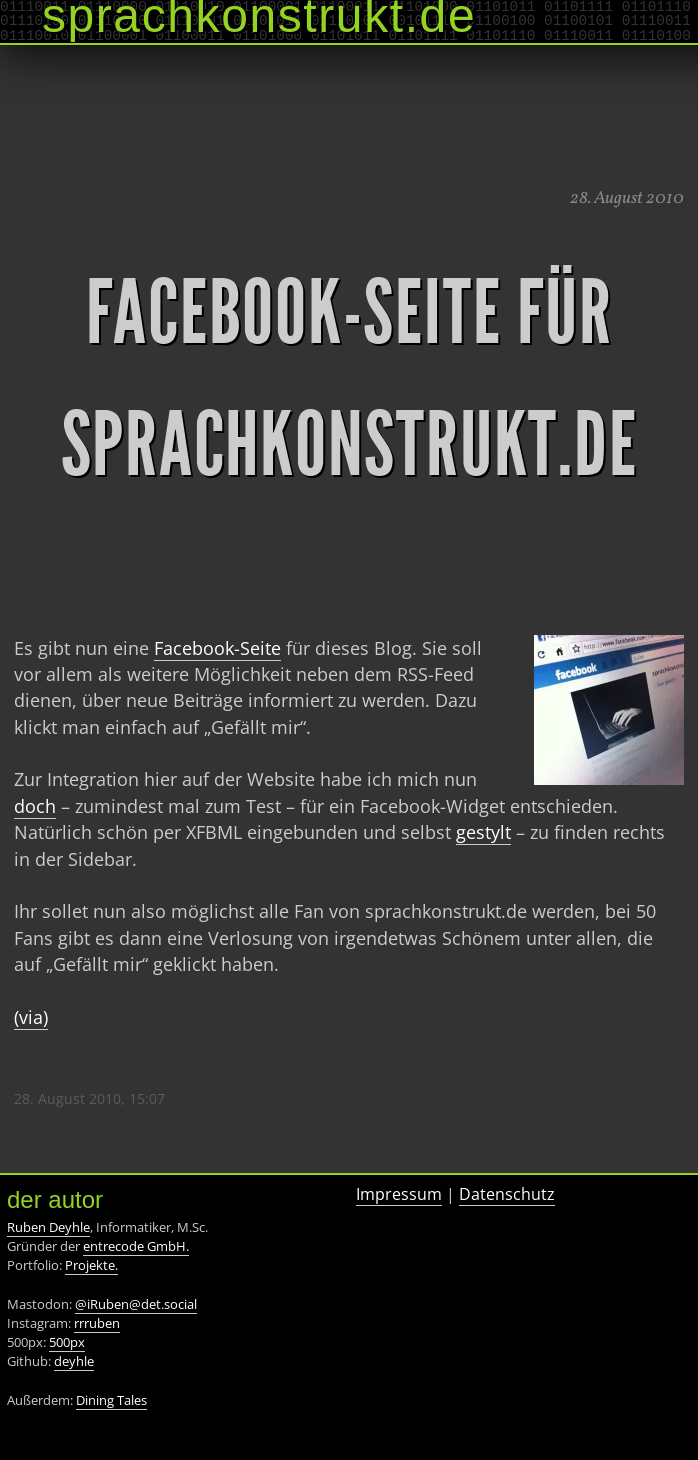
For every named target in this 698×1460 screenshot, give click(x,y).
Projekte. (91, 1265)
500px (67, 1342)
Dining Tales (111, 1400)
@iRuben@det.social (136, 1304)
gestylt (483, 832)
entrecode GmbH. (136, 1246)
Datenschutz (507, 1194)
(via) (31, 1017)
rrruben (97, 1323)
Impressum (399, 1194)
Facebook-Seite (217, 648)
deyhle (74, 1361)
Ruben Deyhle (48, 1227)
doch (35, 806)
